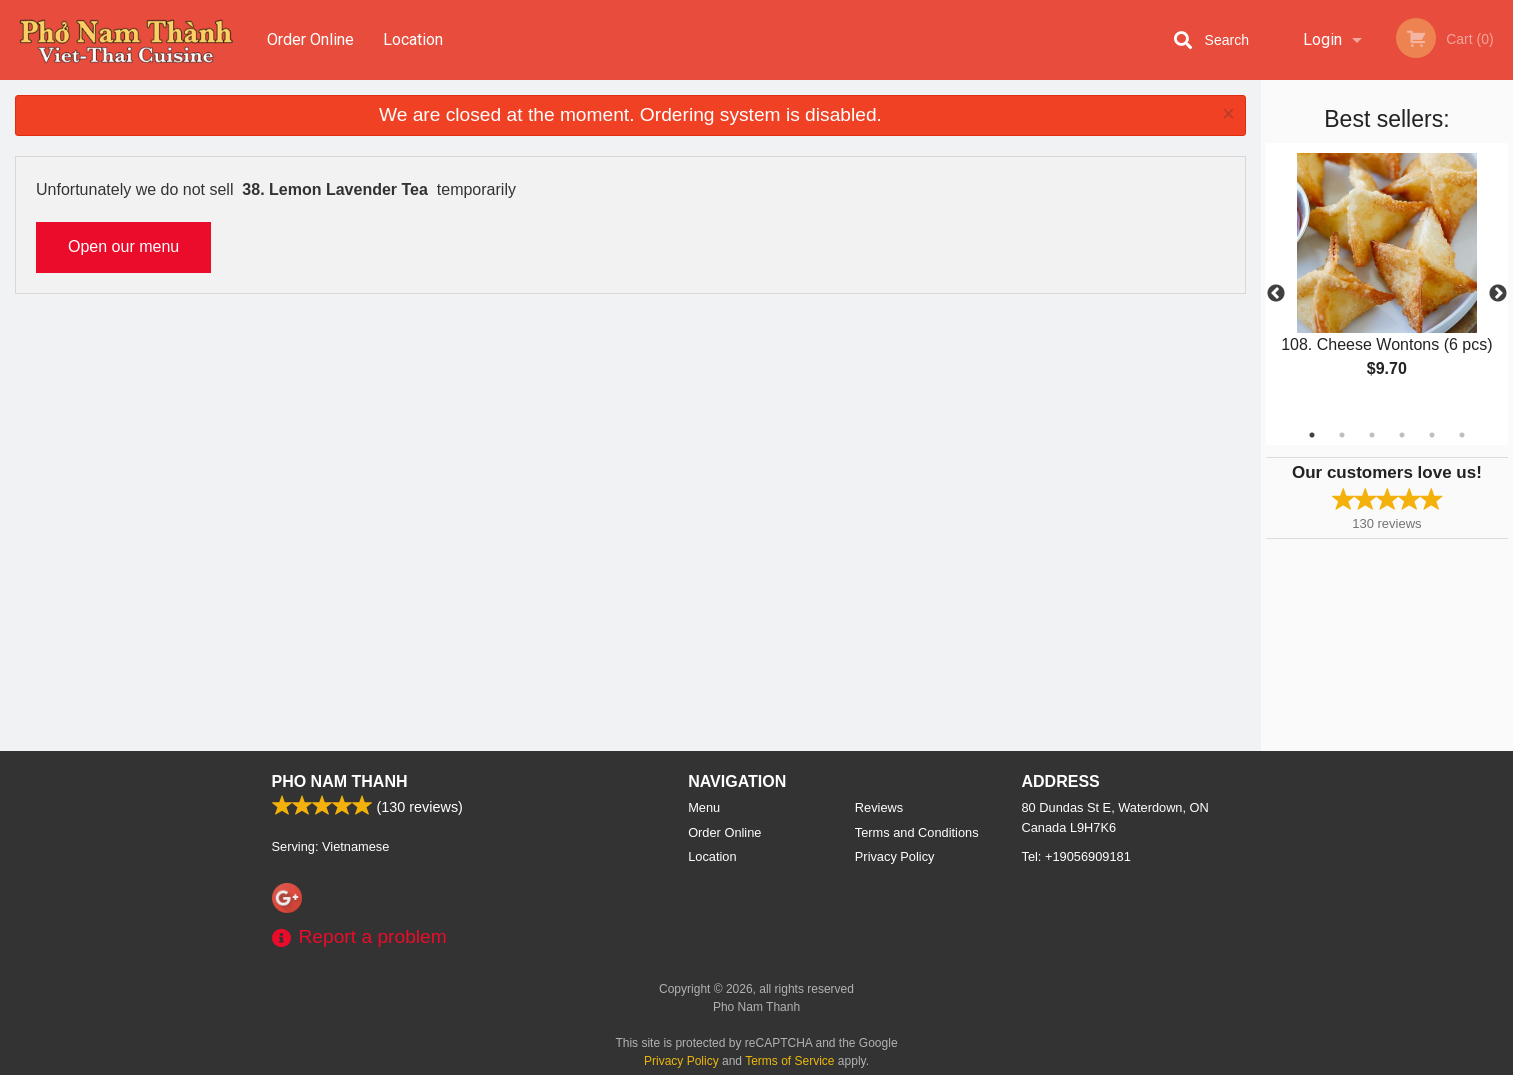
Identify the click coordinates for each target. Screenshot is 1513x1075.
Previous (1276, 294)
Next (1498, 294)
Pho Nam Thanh (340, 781)
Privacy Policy (895, 856)
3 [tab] (1372, 435)
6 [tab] (1462, 435)
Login (1322, 39)
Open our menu (123, 246)
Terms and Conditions (917, 832)
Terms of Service (789, 1061)
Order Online (310, 39)
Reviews (879, 807)
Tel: (1076, 856)
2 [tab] (1342, 435)
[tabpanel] (1387, 282)
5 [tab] (1432, 435)
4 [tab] (1402, 435)
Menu (704, 807)
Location (413, 39)
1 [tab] (1312, 435)
